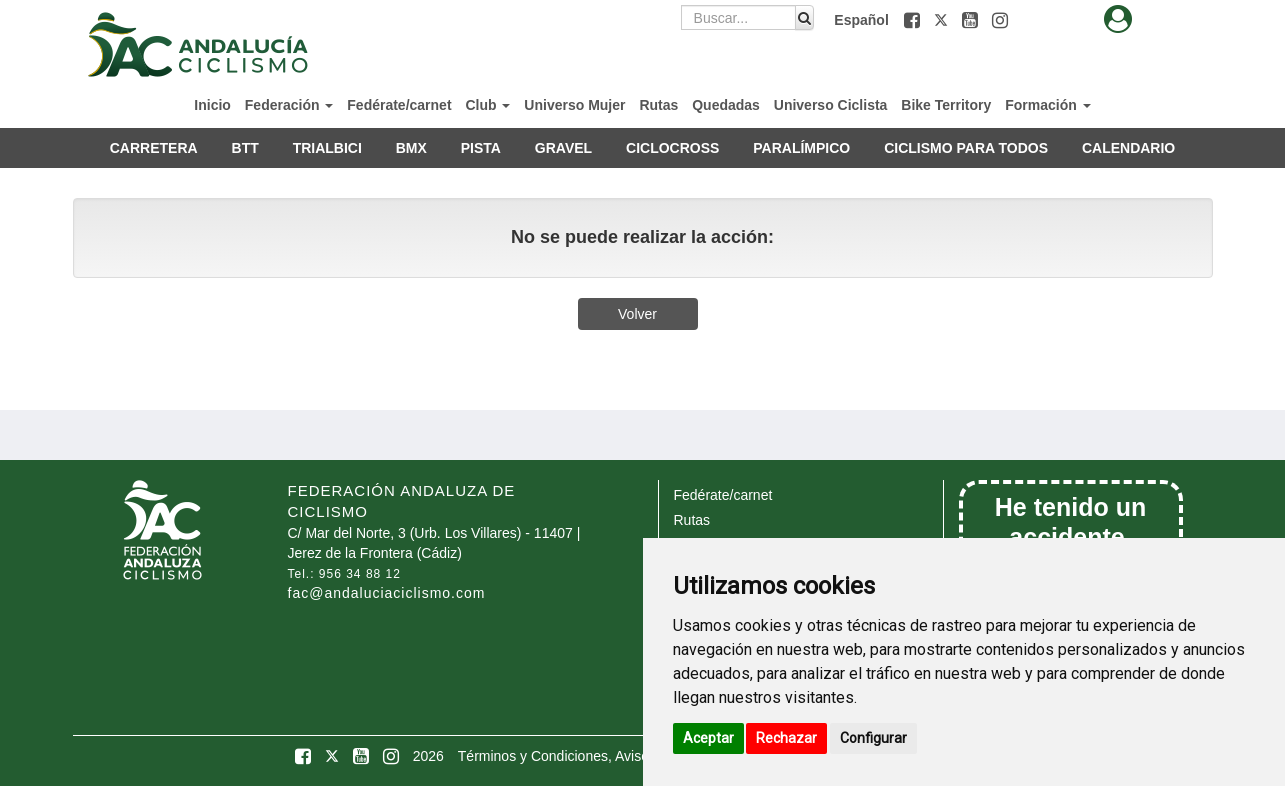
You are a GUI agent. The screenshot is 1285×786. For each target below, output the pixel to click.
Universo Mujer (574, 105)
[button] (914, 20)
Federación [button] (289, 105)
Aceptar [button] (708, 738)
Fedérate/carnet (399, 105)
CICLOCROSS (672, 148)
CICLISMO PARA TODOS (966, 148)
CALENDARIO (1128, 148)
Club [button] (487, 105)
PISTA (481, 148)
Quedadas (726, 105)
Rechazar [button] (786, 738)
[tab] (1118, 19)
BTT (245, 148)
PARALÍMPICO (801, 148)
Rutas (658, 105)
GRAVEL (563, 148)
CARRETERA (154, 148)
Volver (637, 314)
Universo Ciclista (831, 105)
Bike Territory (946, 105)
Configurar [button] (873, 738)
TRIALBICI (327, 148)
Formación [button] (1047, 105)
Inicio (212, 105)
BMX (411, 148)
